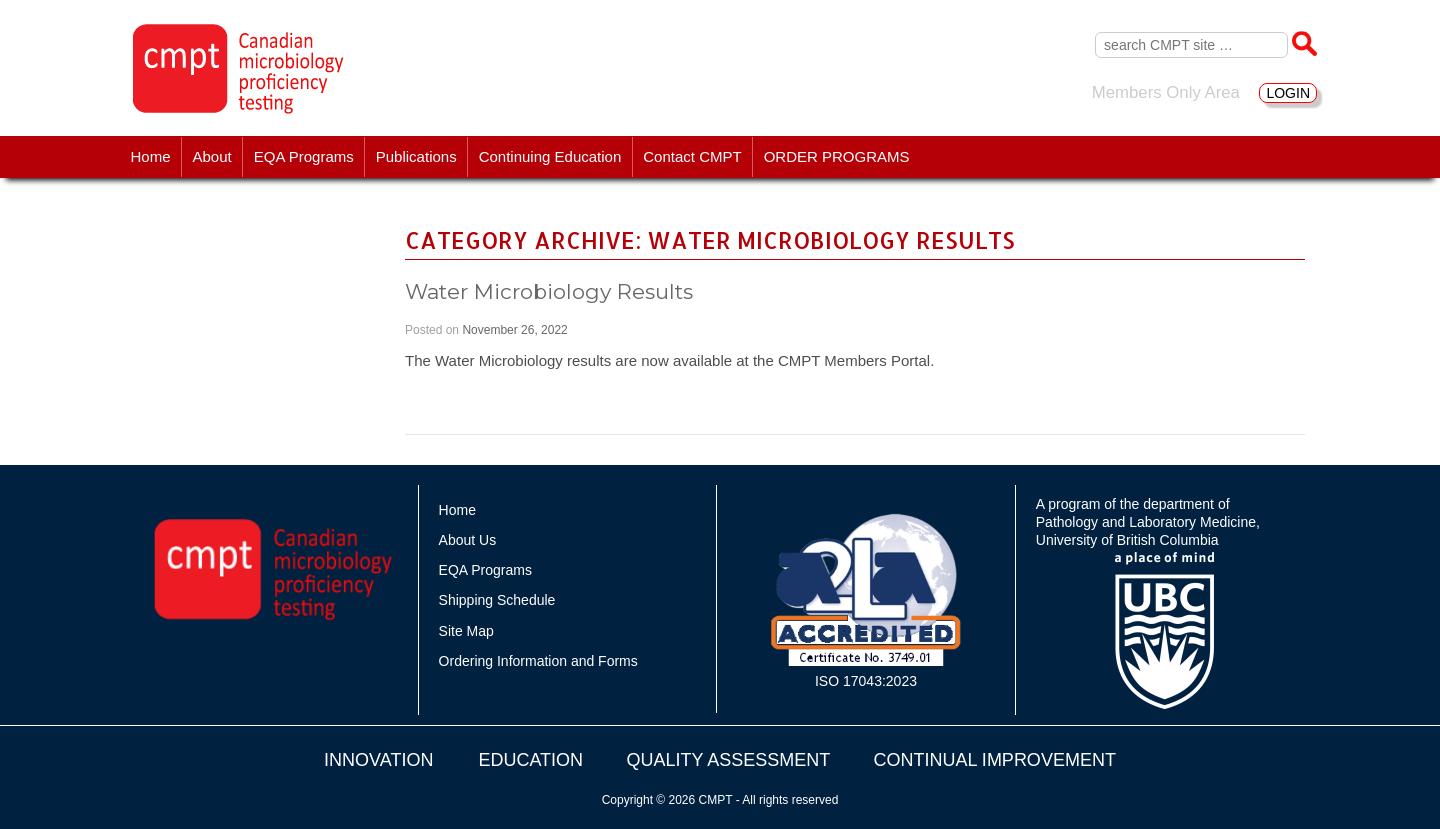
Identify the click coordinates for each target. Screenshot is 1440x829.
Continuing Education (550, 156)
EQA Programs (304, 156)
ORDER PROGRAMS (837, 156)
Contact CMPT (692, 156)
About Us (468, 540)
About (212, 156)
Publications (416, 156)
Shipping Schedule (497, 600)
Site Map (466, 631)
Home (151, 156)
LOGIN (1288, 93)
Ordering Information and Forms (538, 661)
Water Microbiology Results (549, 291)
